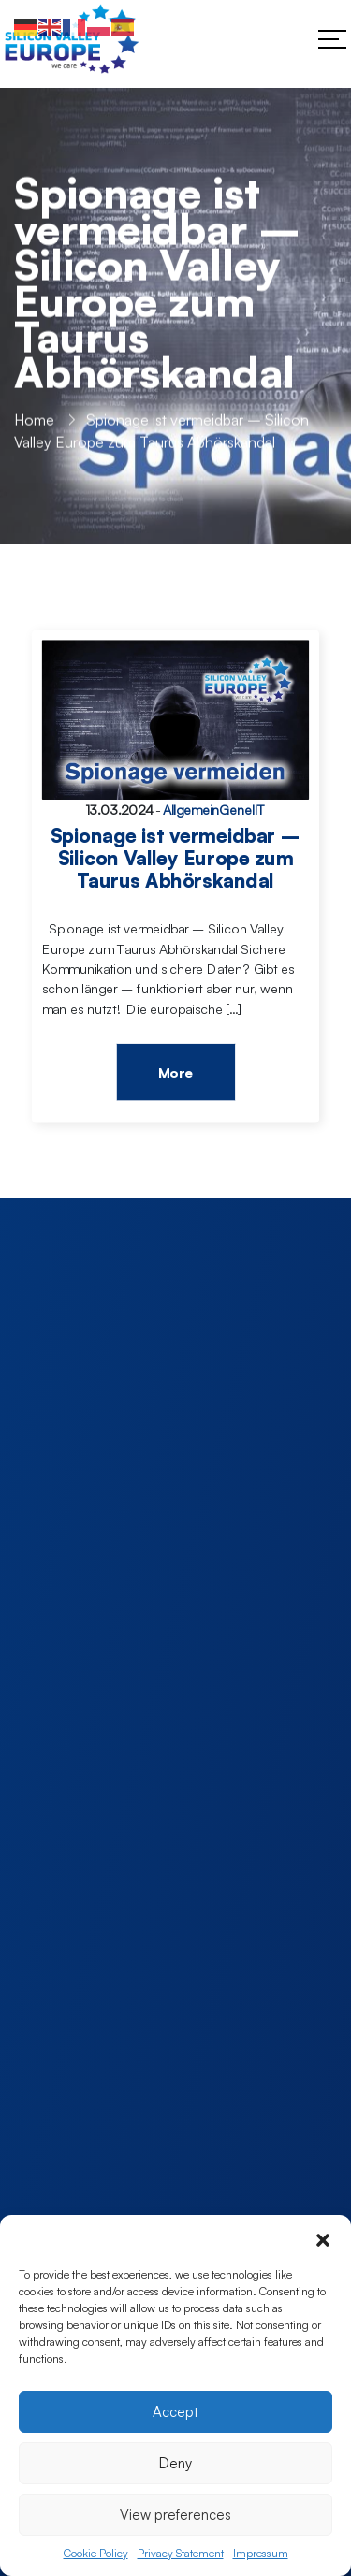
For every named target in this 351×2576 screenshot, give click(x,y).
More (175, 1072)
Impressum (260, 2553)
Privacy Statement (181, 2553)
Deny (175, 2463)
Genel (236, 810)
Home (34, 421)
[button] (323, 2238)
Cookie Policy (96, 2553)
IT (260, 810)
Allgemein (191, 810)
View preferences (175, 2515)
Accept (175, 2412)
